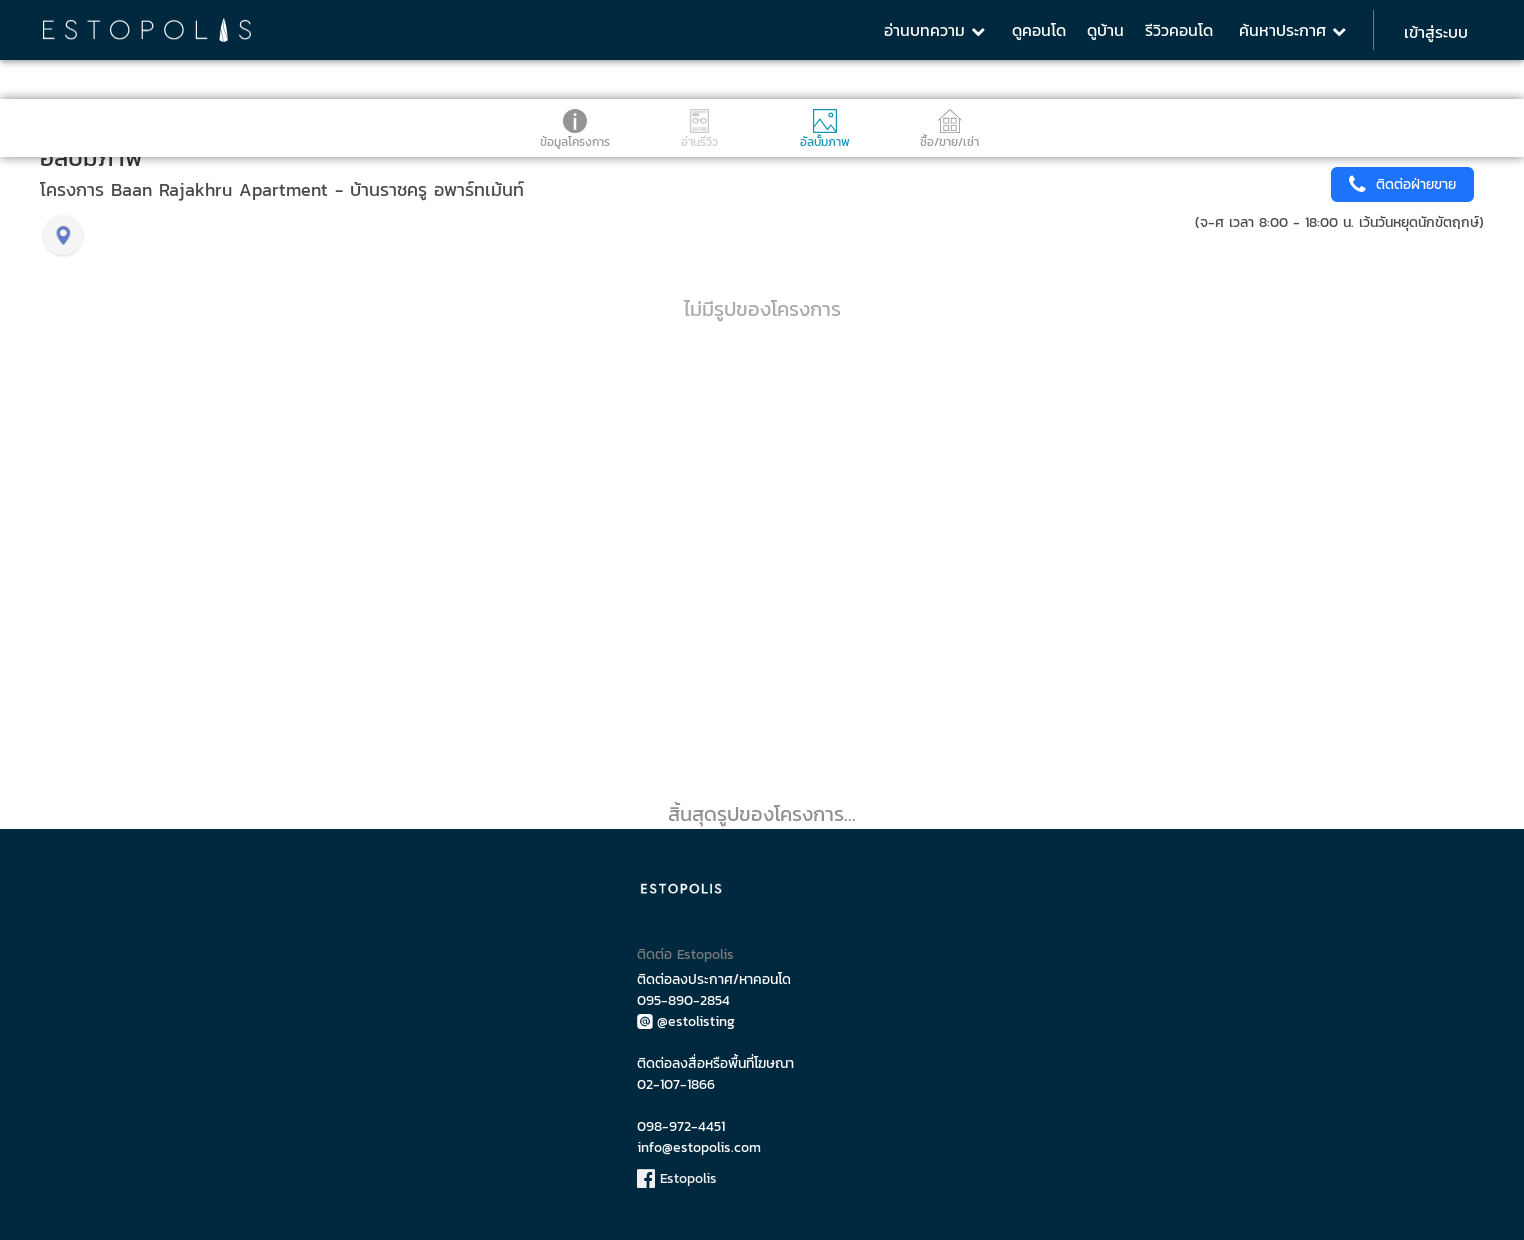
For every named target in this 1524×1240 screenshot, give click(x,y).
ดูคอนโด (1039, 30)
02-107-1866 (676, 1084)
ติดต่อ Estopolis (685, 954)
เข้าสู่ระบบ (1436, 32)
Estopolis (677, 1178)
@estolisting (686, 1021)
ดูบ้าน (1105, 30)
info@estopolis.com (699, 1147)
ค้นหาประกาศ (1292, 30)
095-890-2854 (683, 1000)
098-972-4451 (681, 1126)
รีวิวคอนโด (1179, 30)
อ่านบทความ (934, 30)
